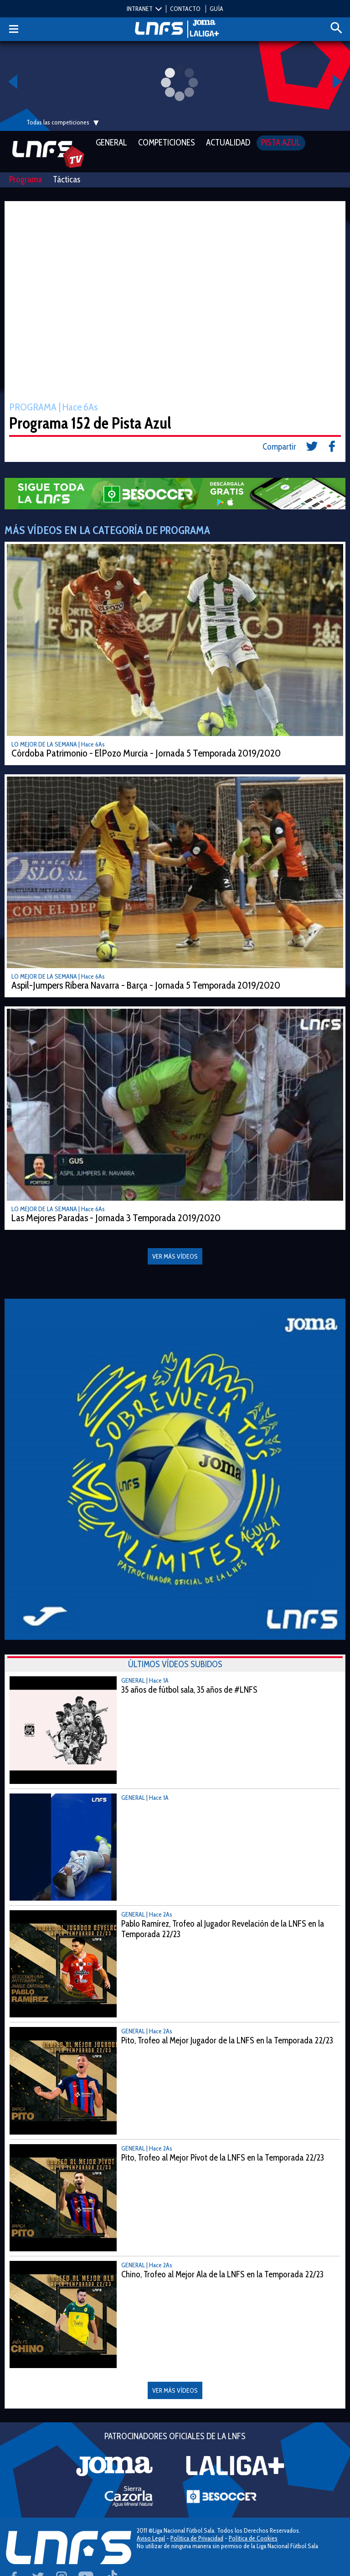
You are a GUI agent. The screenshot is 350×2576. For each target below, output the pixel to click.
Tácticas (66, 179)
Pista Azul (281, 142)
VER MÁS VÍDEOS (175, 2390)
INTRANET (140, 9)
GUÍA (216, 9)
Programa (25, 179)
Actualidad (228, 142)
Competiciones (166, 142)
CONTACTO (185, 9)
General (111, 142)
